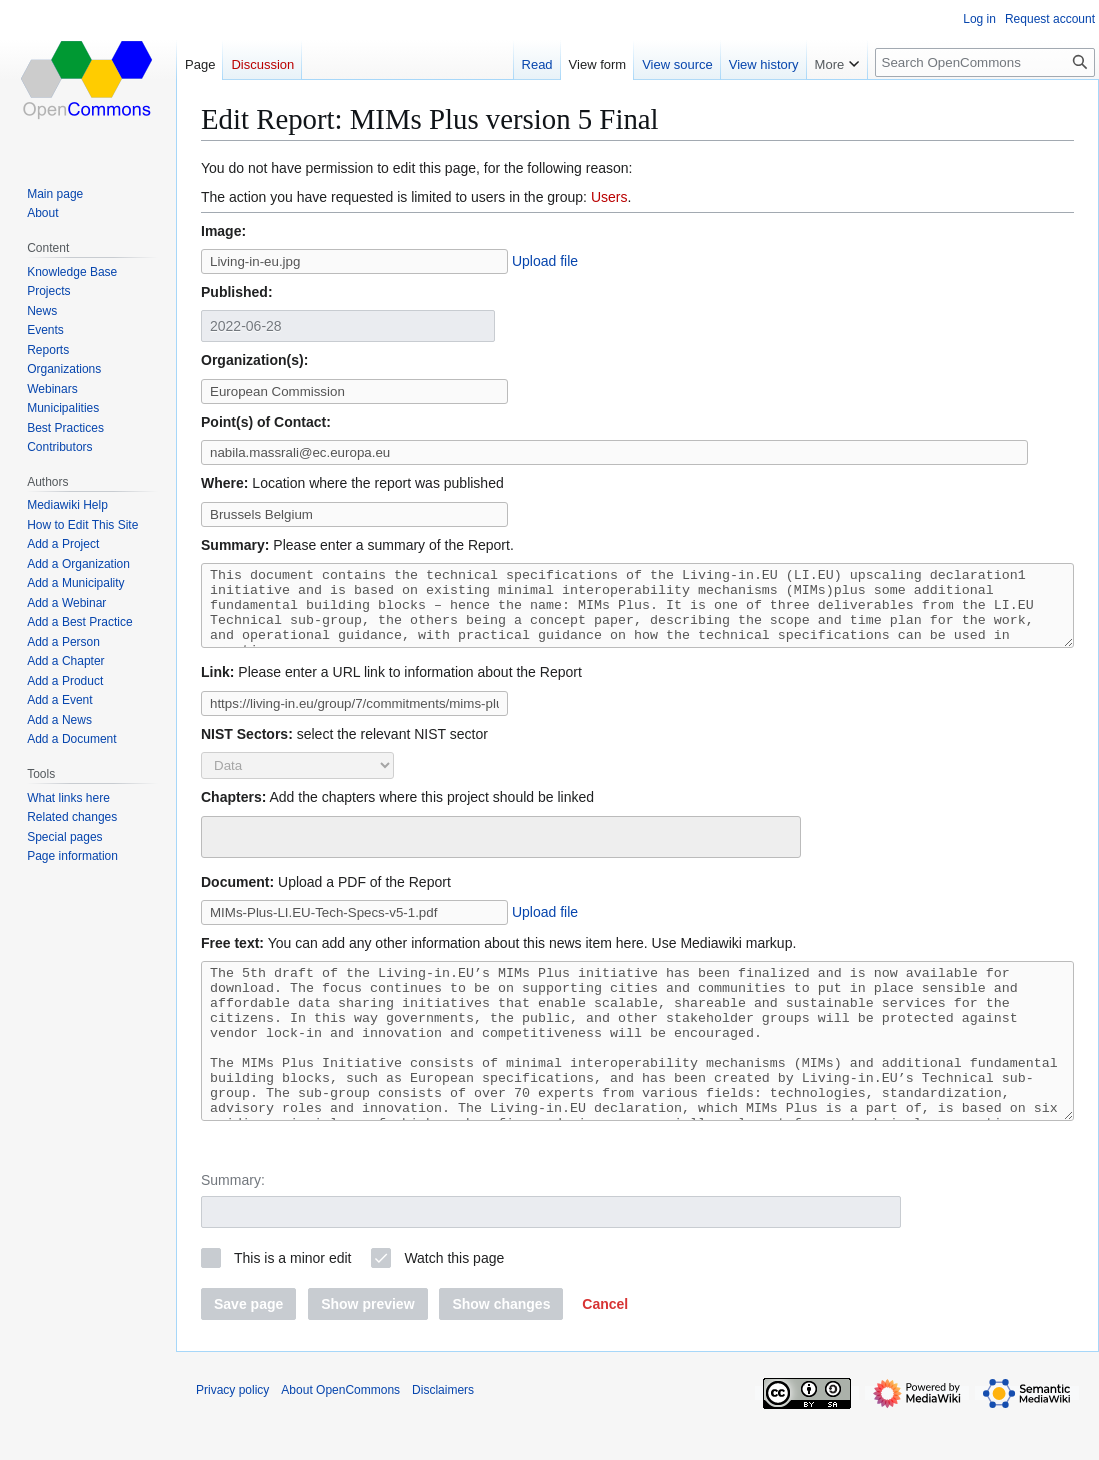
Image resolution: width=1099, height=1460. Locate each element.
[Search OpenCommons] (985, 62)
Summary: (233, 1225)
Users (609, 197)
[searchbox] (220, 849)
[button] (605, 1349)
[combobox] (501, 852)
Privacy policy (232, 1435)
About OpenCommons (340, 1435)
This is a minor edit (292, 1303)
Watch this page (454, 1303)
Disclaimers (443, 1435)
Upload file (545, 261)
